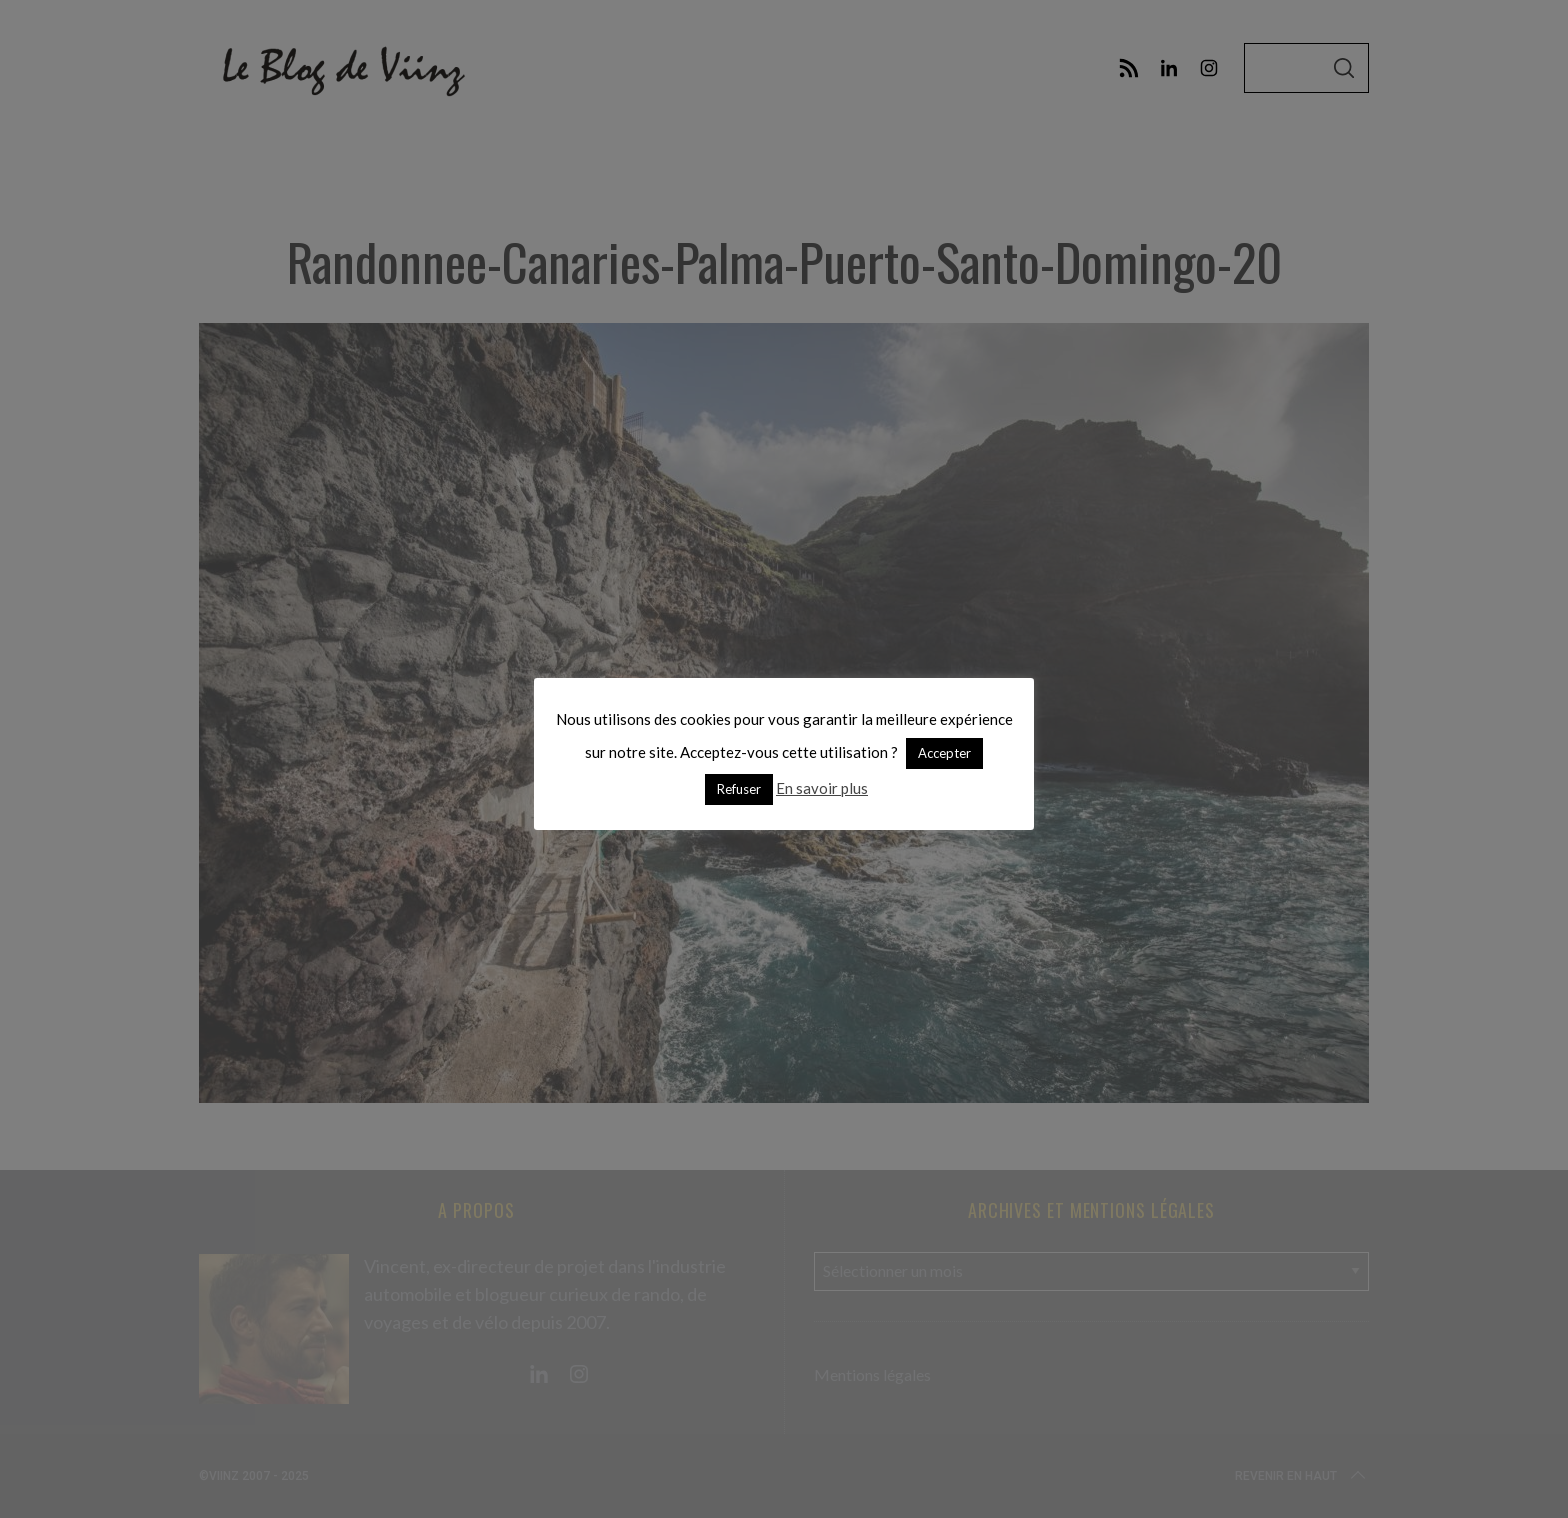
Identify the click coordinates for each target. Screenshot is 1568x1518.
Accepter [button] (944, 753)
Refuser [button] (739, 789)
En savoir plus (822, 788)
